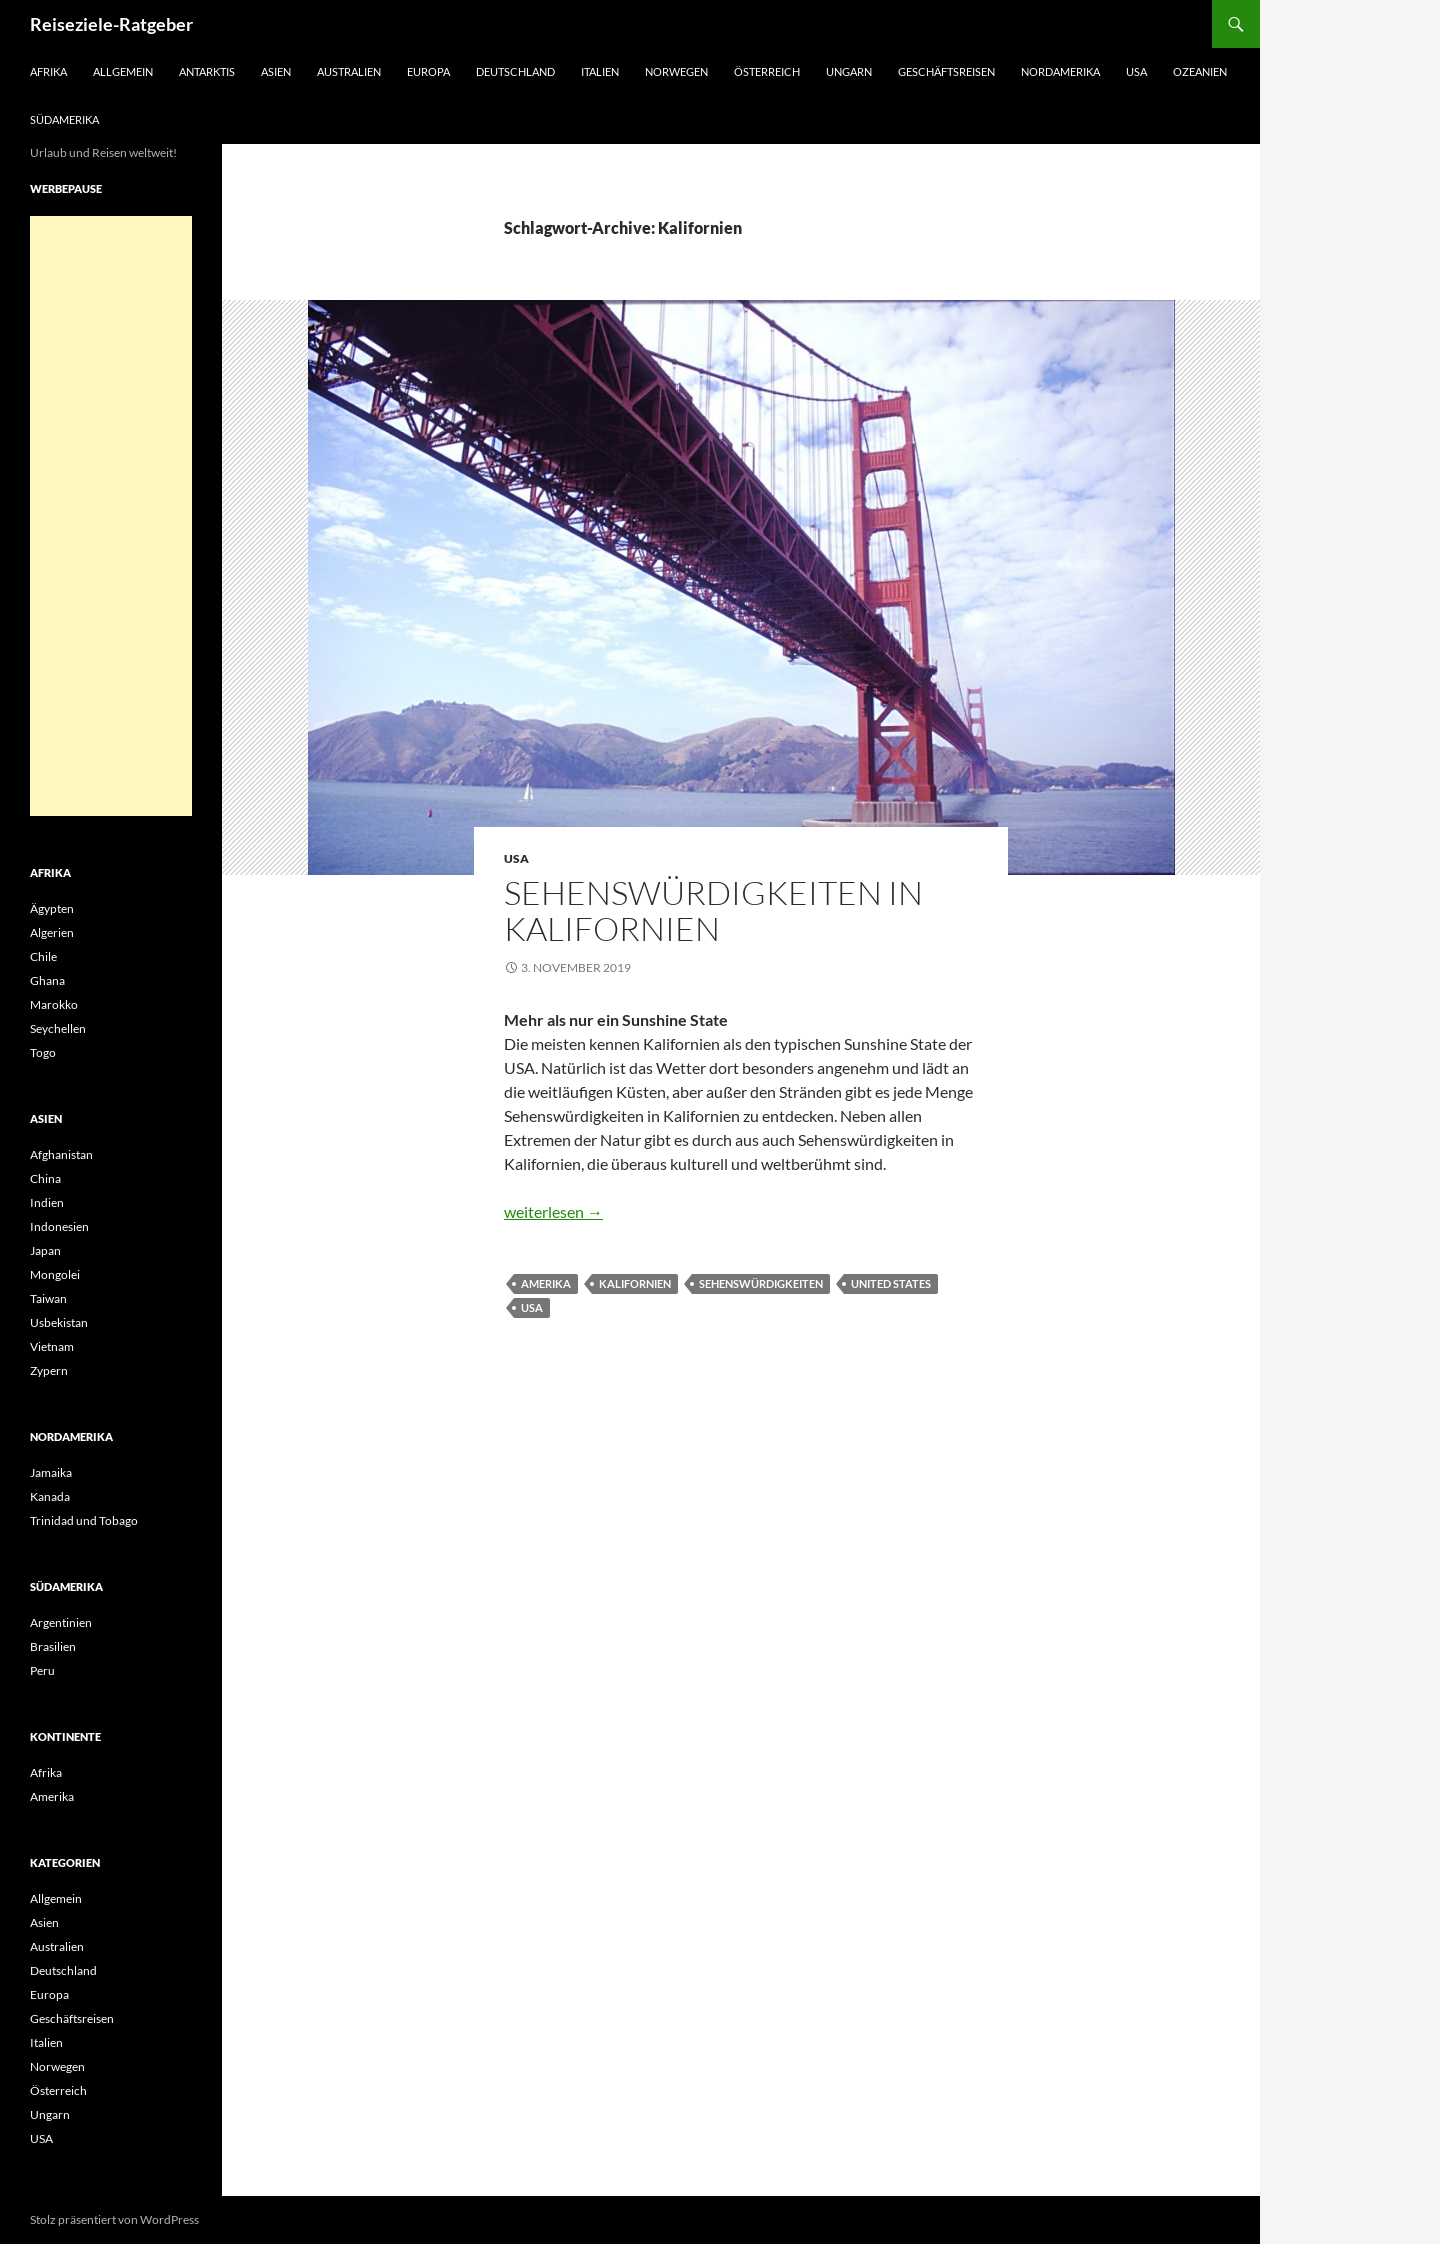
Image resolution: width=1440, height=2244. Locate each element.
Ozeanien (1200, 71)
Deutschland (515, 71)
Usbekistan (59, 1322)
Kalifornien (635, 1283)
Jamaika (51, 1472)
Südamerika (64, 119)
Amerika (546, 1283)
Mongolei (55, 1274)
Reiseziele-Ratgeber (111, 24)
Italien (600, 71)
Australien (349, 71)
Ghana (47, 980)
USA (1136, 71)
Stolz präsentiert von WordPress (114, 2219)
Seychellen (58, 1028)
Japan (45, 1250)
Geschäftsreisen (946, 71)
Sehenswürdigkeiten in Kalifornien (713, 910)
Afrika (48, 71)
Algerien (52, 932)
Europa (428, 71)
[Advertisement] (111, 516)
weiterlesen (553, 1211)
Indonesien (59, 1226)
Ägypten (52, 908)
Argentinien (61, 1622)
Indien (47, 1202)
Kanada (50, 1496)
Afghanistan (61, 1154)
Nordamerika (1060, 71)
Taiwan (48, 1298)
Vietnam (52, 1346)
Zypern (49, 1370)
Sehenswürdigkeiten (761, 1283)
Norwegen (676, 71)
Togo (43, 1052)
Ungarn (849, 71)
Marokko (54, 1004)
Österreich (767, 71)
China (45, 1178)
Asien (276, 71)
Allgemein (123, 71)
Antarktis (207, 71)
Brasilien (53, 1646)
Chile (43, 956)
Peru (42, 1670)
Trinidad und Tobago (84, 1520)
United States (891, 1283)
